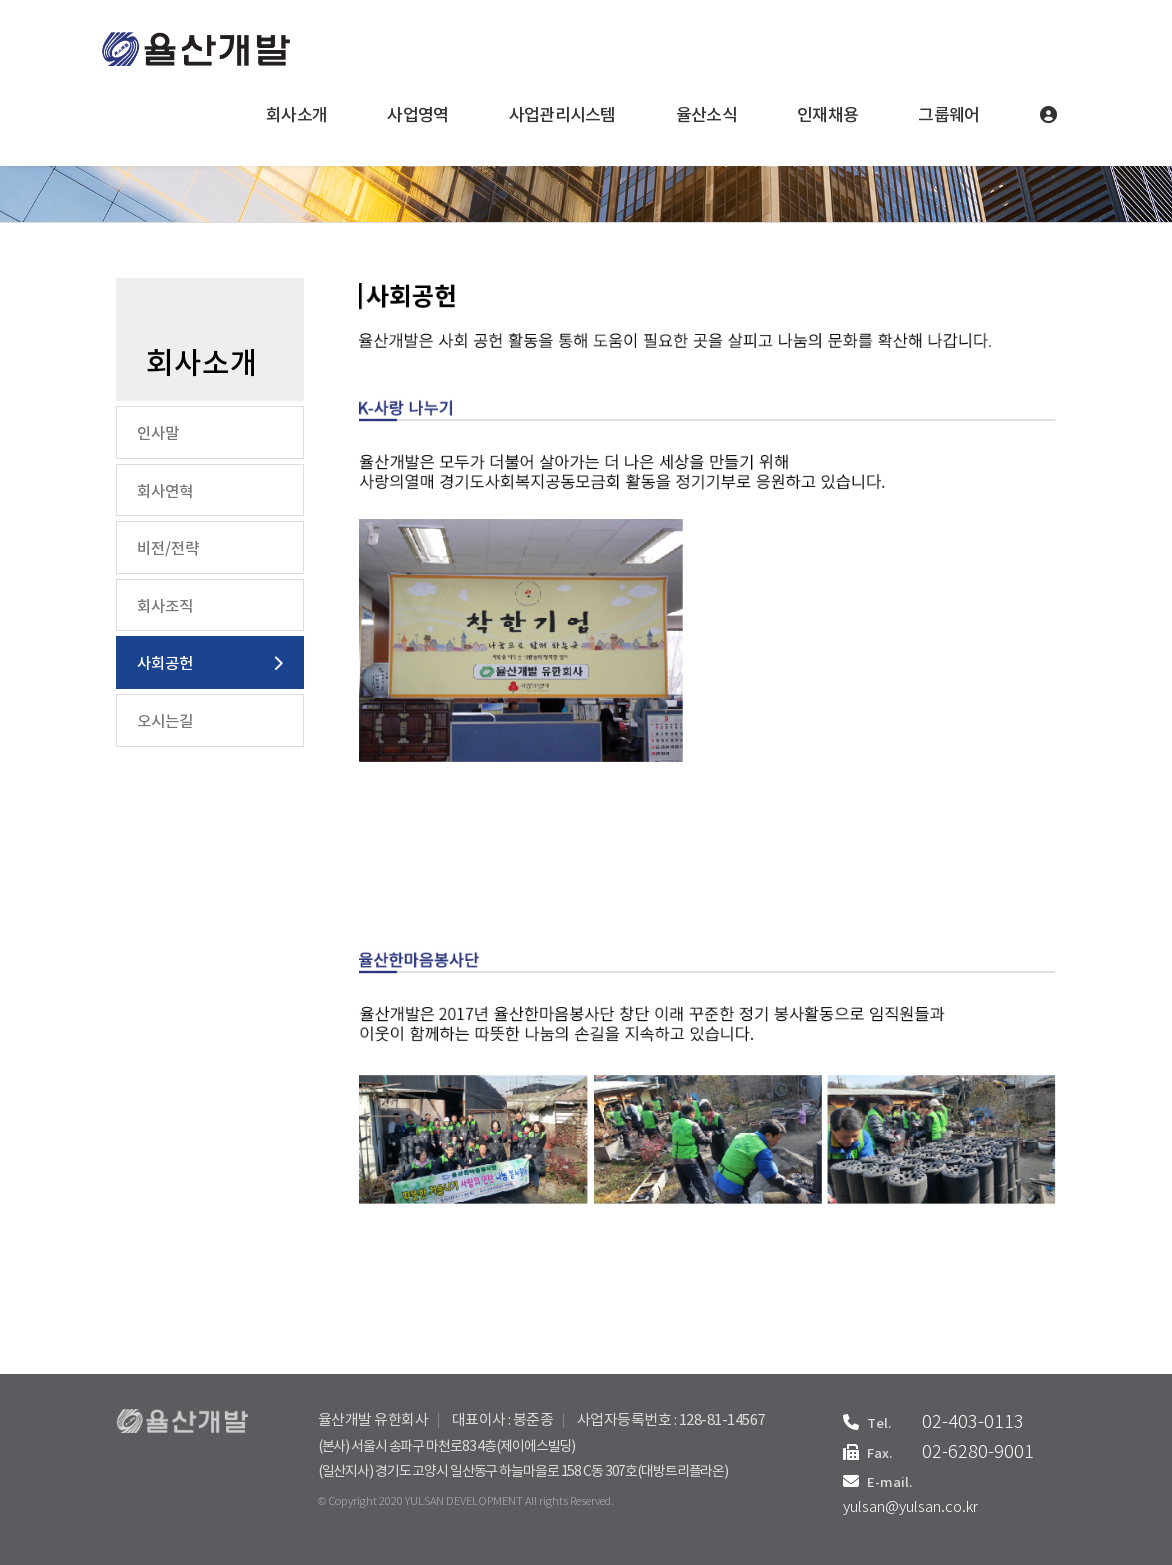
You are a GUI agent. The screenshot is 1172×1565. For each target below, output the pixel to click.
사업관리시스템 (562, 116)
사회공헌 (165, 664)
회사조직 (165, 607)
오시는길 (165, 722)
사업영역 (417, 116)
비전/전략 (168, 549)
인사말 (158, 434)
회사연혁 (165, 492)
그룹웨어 (948, 116)
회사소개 (296, 116)
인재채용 (827, 116)
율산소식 (706, 116)
